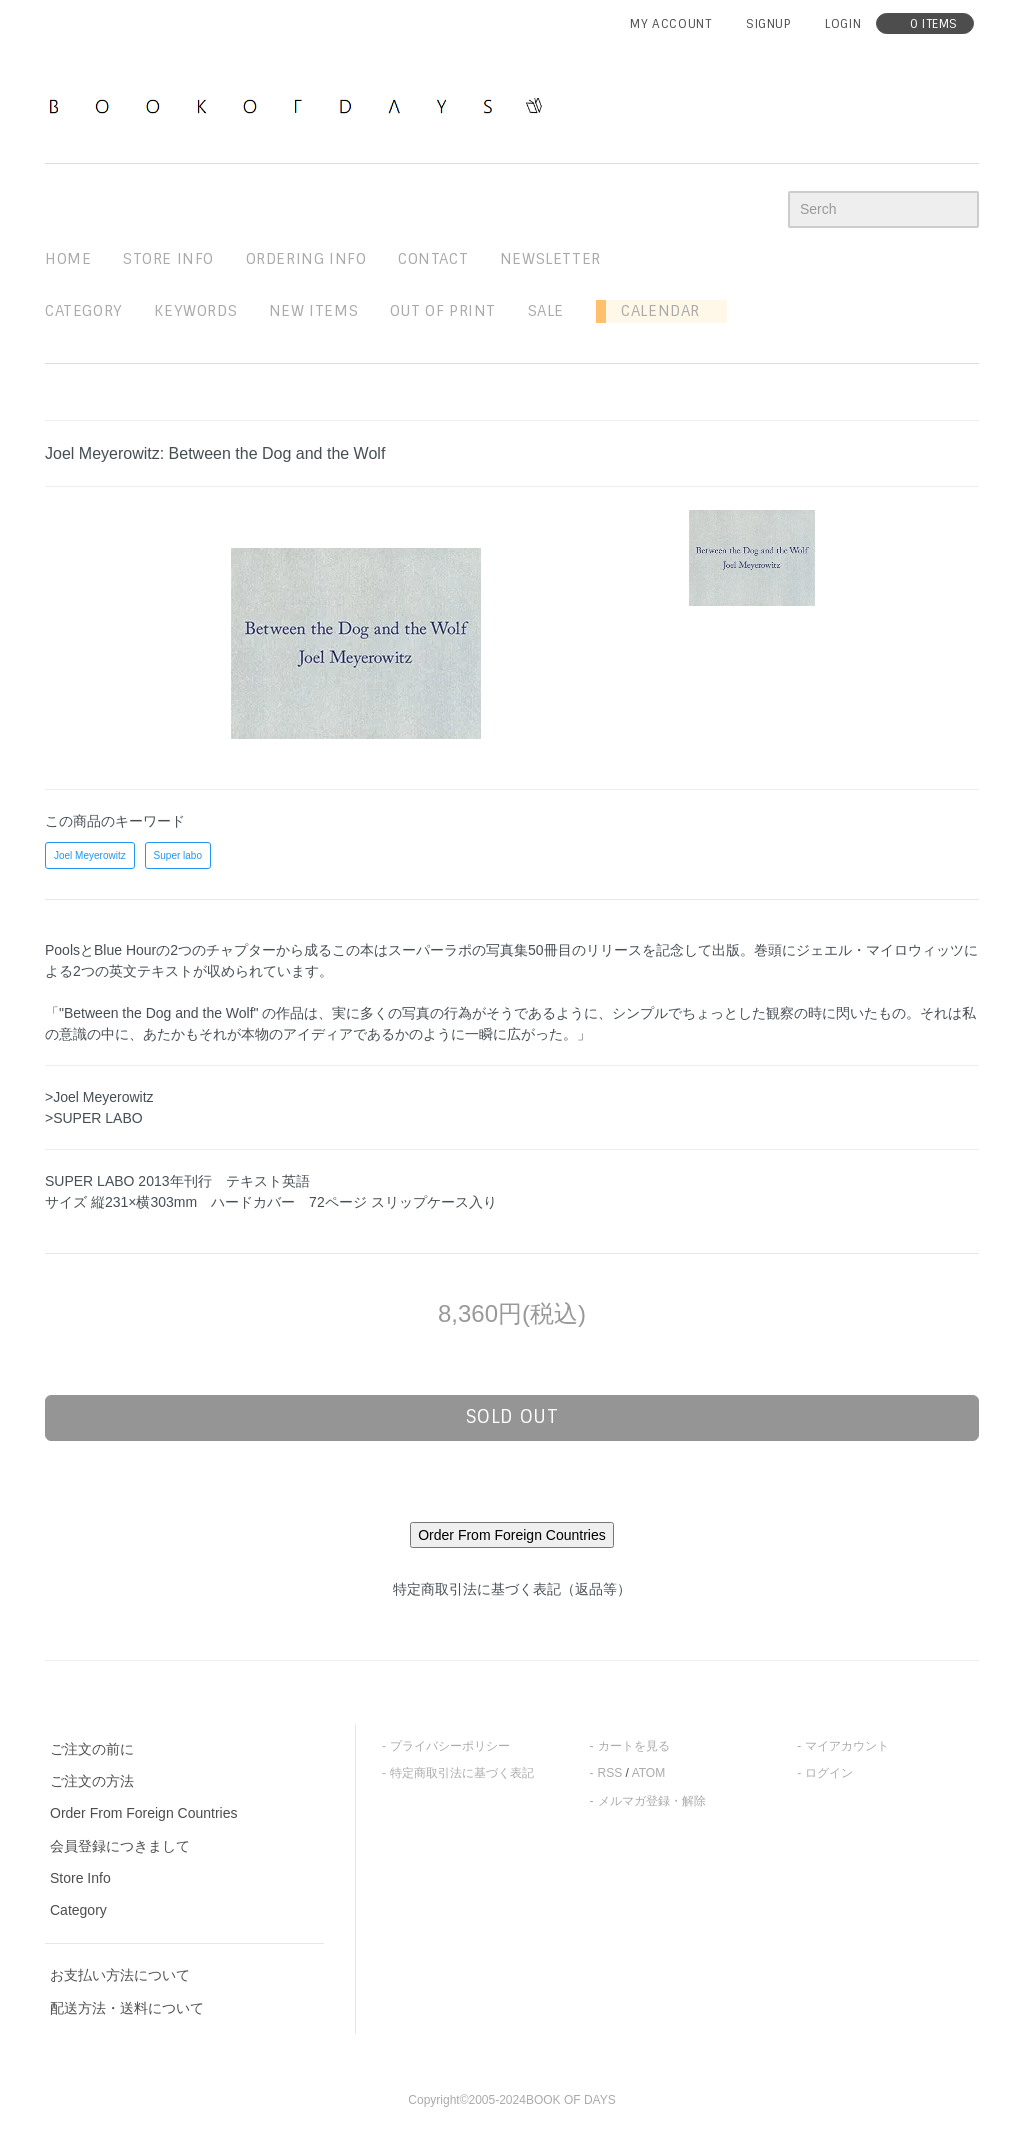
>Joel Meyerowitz (99, 1097)
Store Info (80, 1878)
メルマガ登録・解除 (652, 1801)
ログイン (829, 1773)
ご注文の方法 (92, 1781)
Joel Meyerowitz (90, 855)
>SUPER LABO (94, 1118)
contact (433, 259)
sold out (512, 1417)
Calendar (653, 311)
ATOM (649, 1773)
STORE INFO (168, 259)
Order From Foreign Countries (144, 1813)
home (68, 259)
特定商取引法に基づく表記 (462, 1773)
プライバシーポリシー (450, 1746)
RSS (610, 1773)
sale (546, 311)
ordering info (306, 259)
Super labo (178, 855)
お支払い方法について (120, 1975)
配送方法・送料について (127, 2008)
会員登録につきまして (120, 1846)
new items (313, 311)
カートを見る (634, 1746)
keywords (195, 311)
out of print (443, 311)
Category (84, 311)
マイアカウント (847, 1746)
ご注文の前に (92, 1749)
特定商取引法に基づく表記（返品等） (512, 1589)
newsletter (550, 259)
